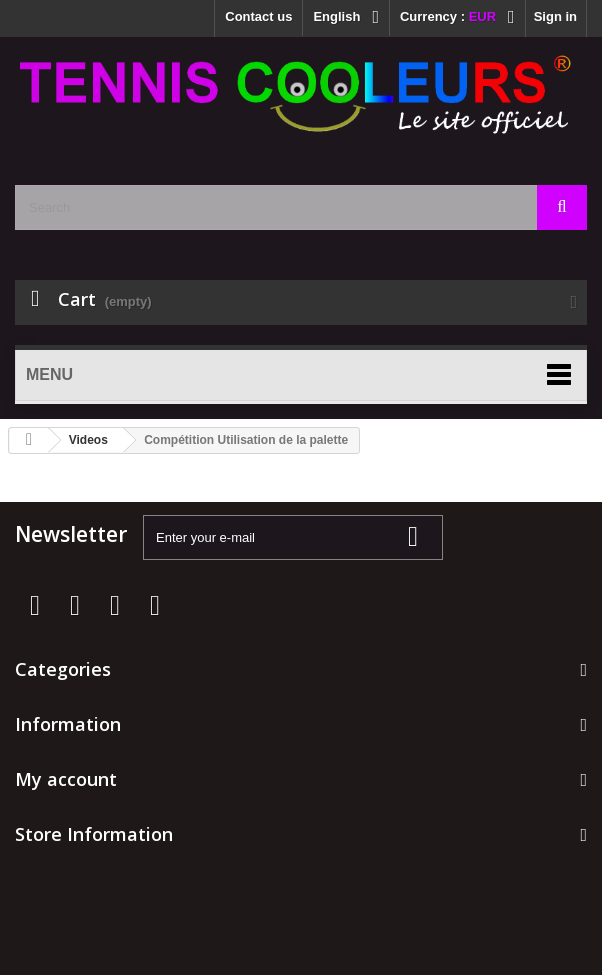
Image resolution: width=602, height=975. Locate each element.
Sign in (555, 16)
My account (66, 779)
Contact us (258, 16)
